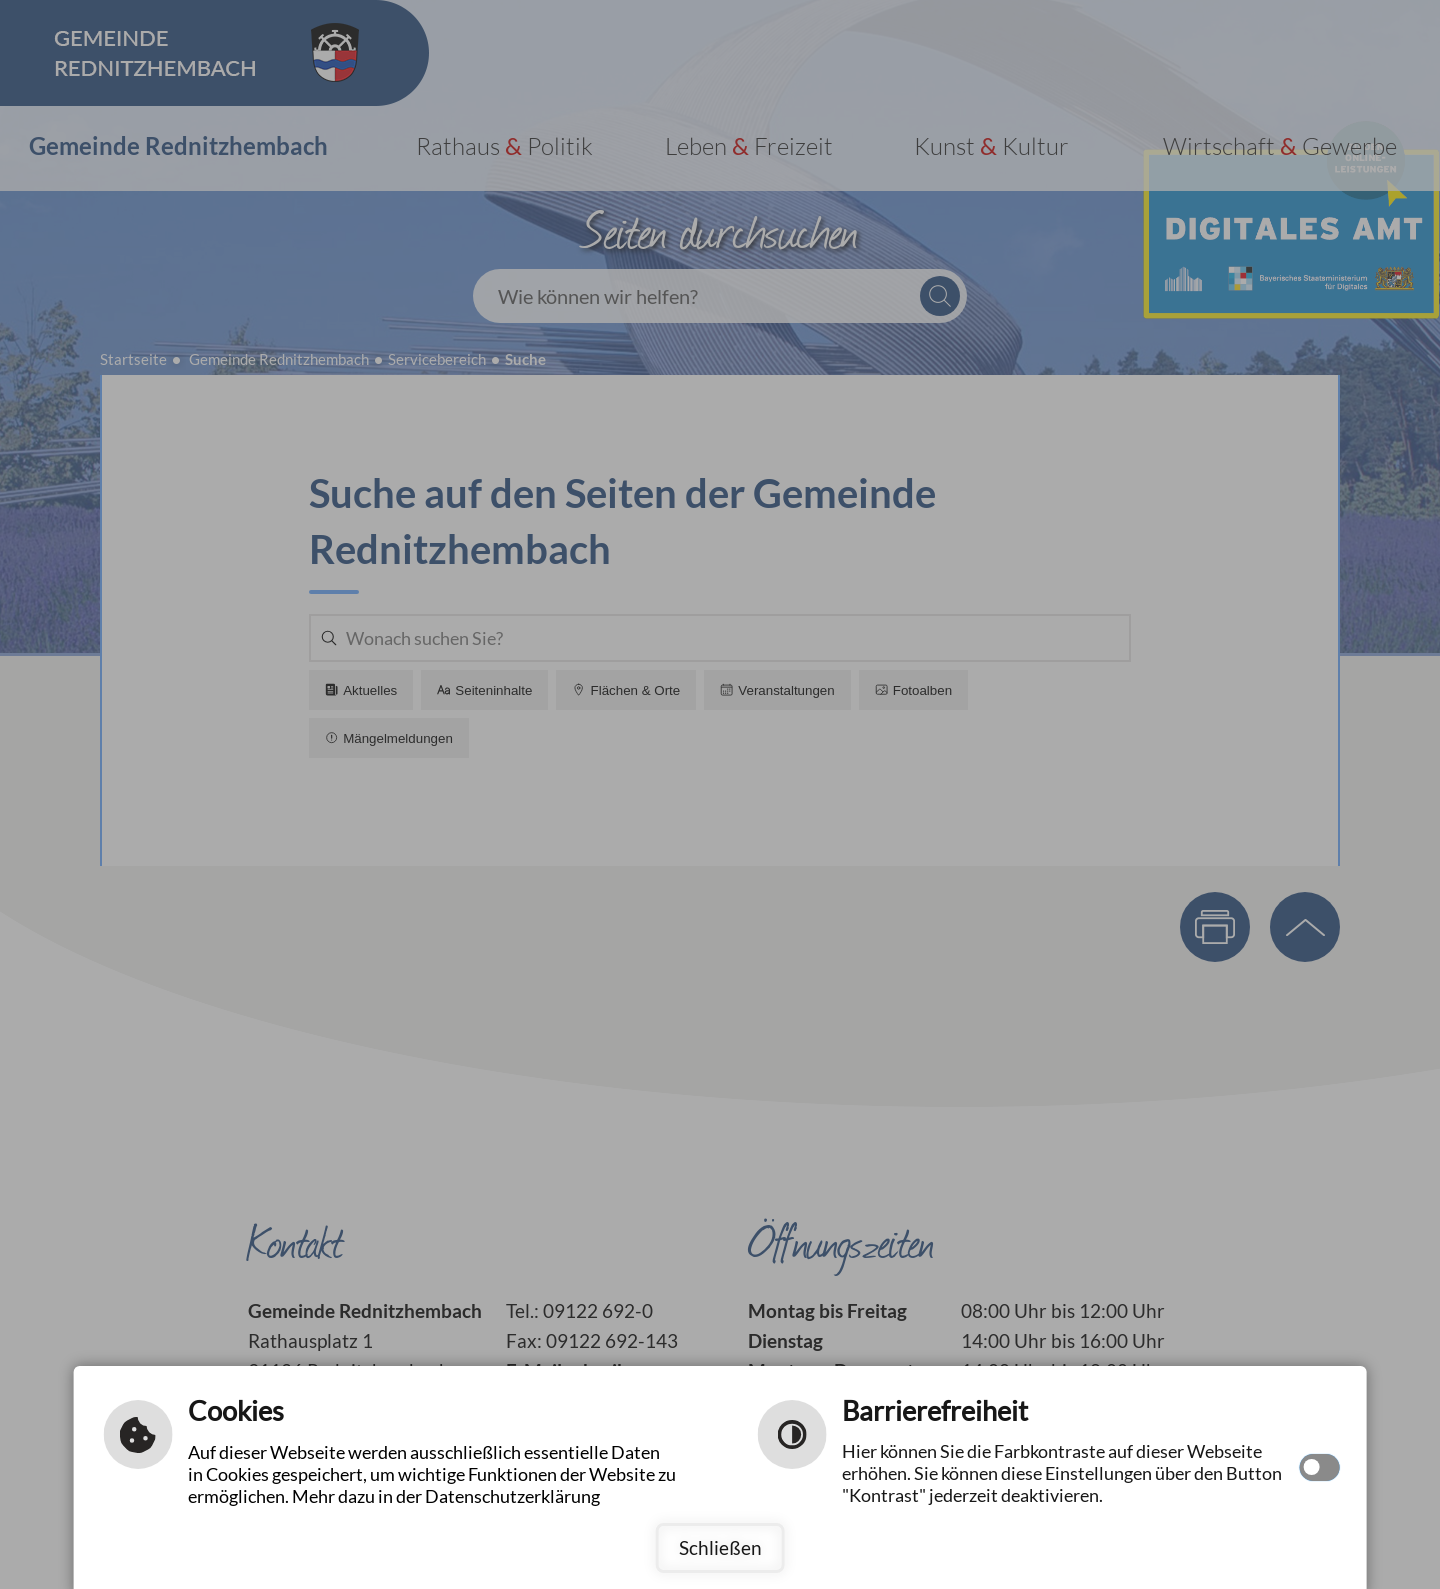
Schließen (720, 1547)
